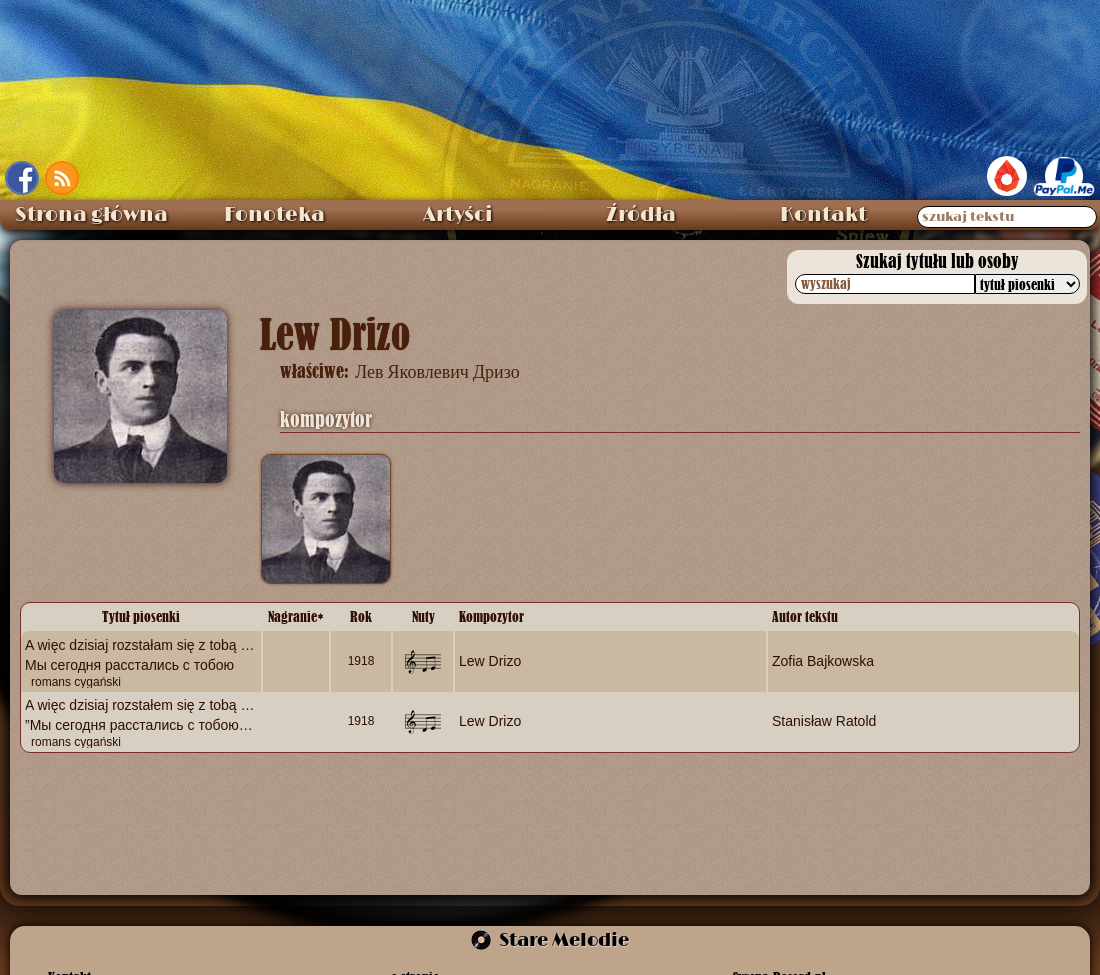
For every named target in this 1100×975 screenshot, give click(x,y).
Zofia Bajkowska (823, 660)
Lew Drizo (490, 660)
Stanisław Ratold (824, 721)
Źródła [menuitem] (641, 215)
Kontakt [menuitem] (823, 215)
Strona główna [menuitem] (91, 215)
